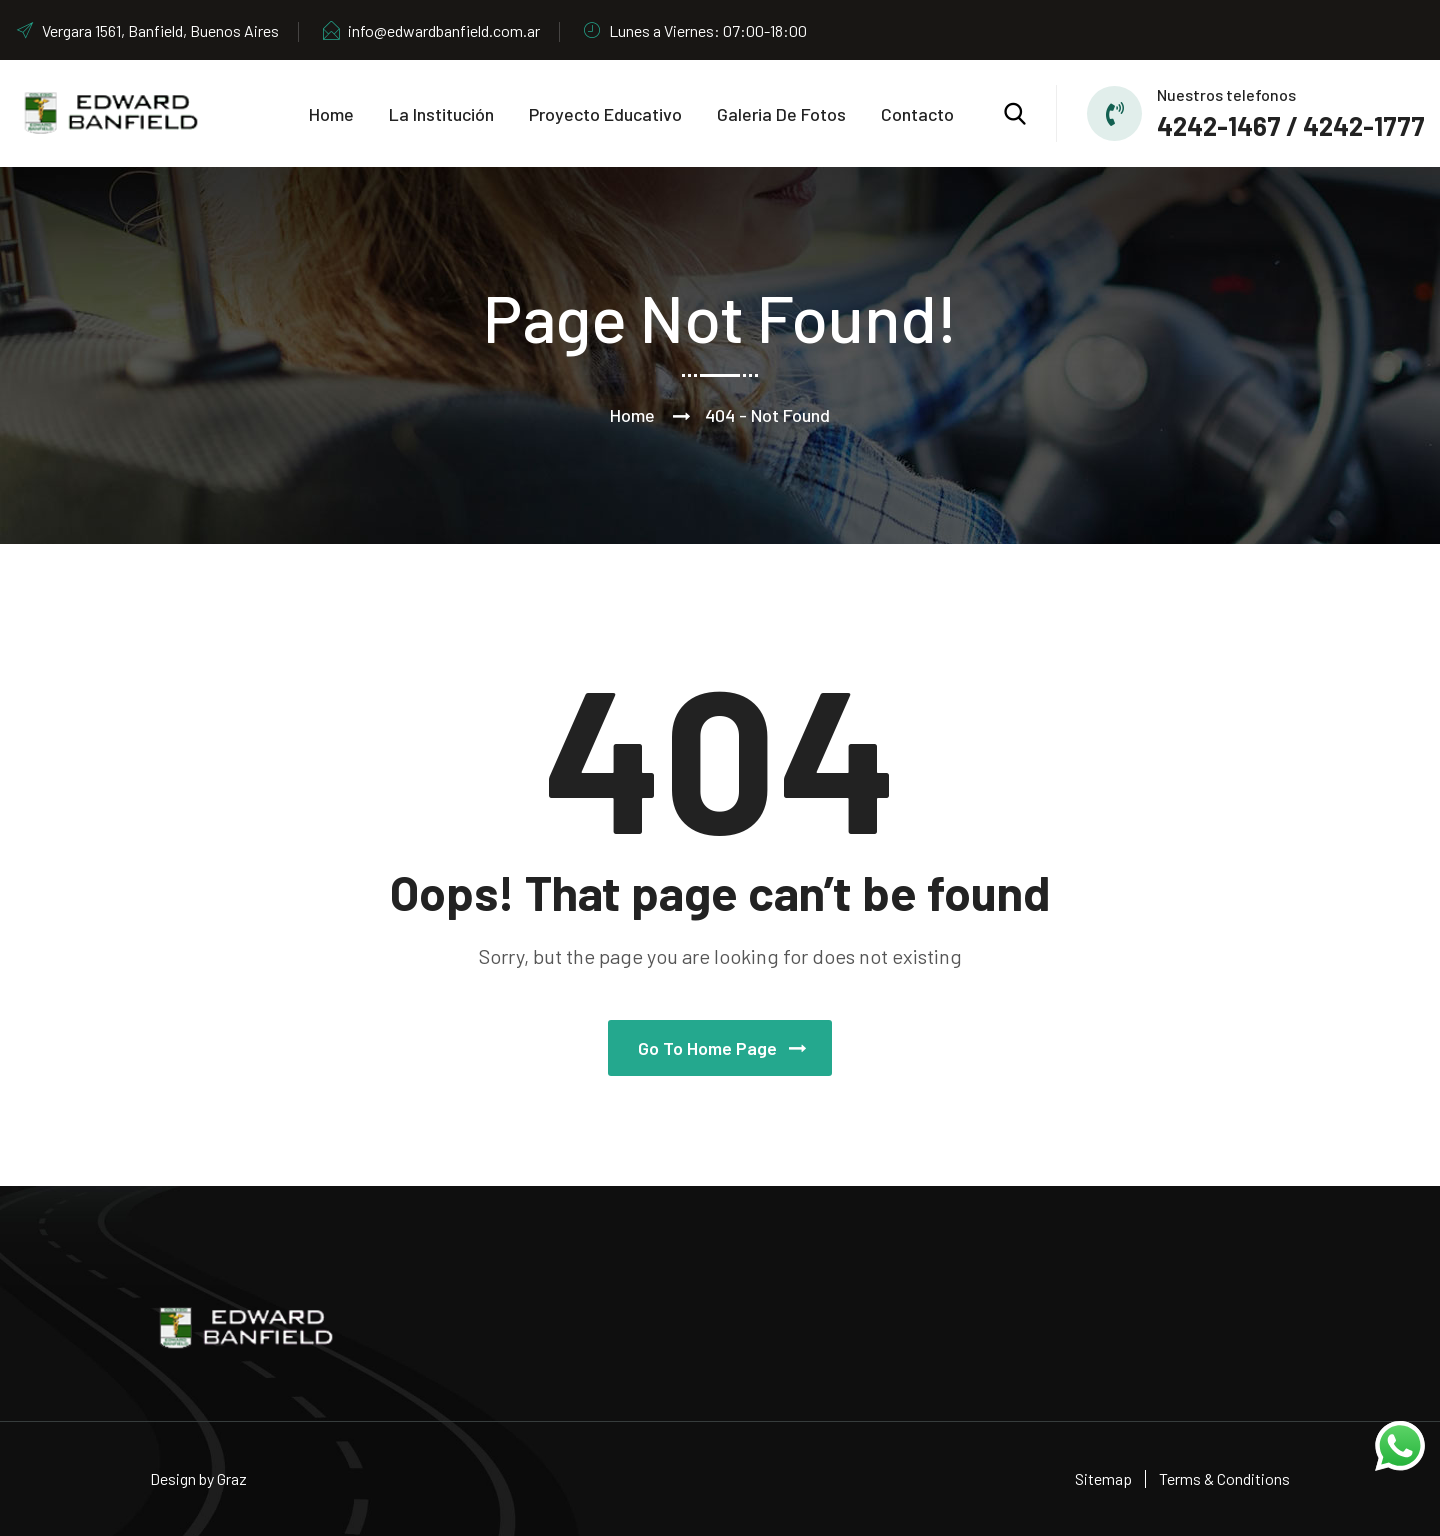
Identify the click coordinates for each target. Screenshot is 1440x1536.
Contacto (917, 114)
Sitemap (1103, 1478)
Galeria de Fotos (781, 114)
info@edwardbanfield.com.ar (430, 30)
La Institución (441, 114)
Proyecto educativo (605, 114)
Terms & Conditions (1224, 1478)
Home (331, 114)
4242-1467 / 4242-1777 (1291, 125)
